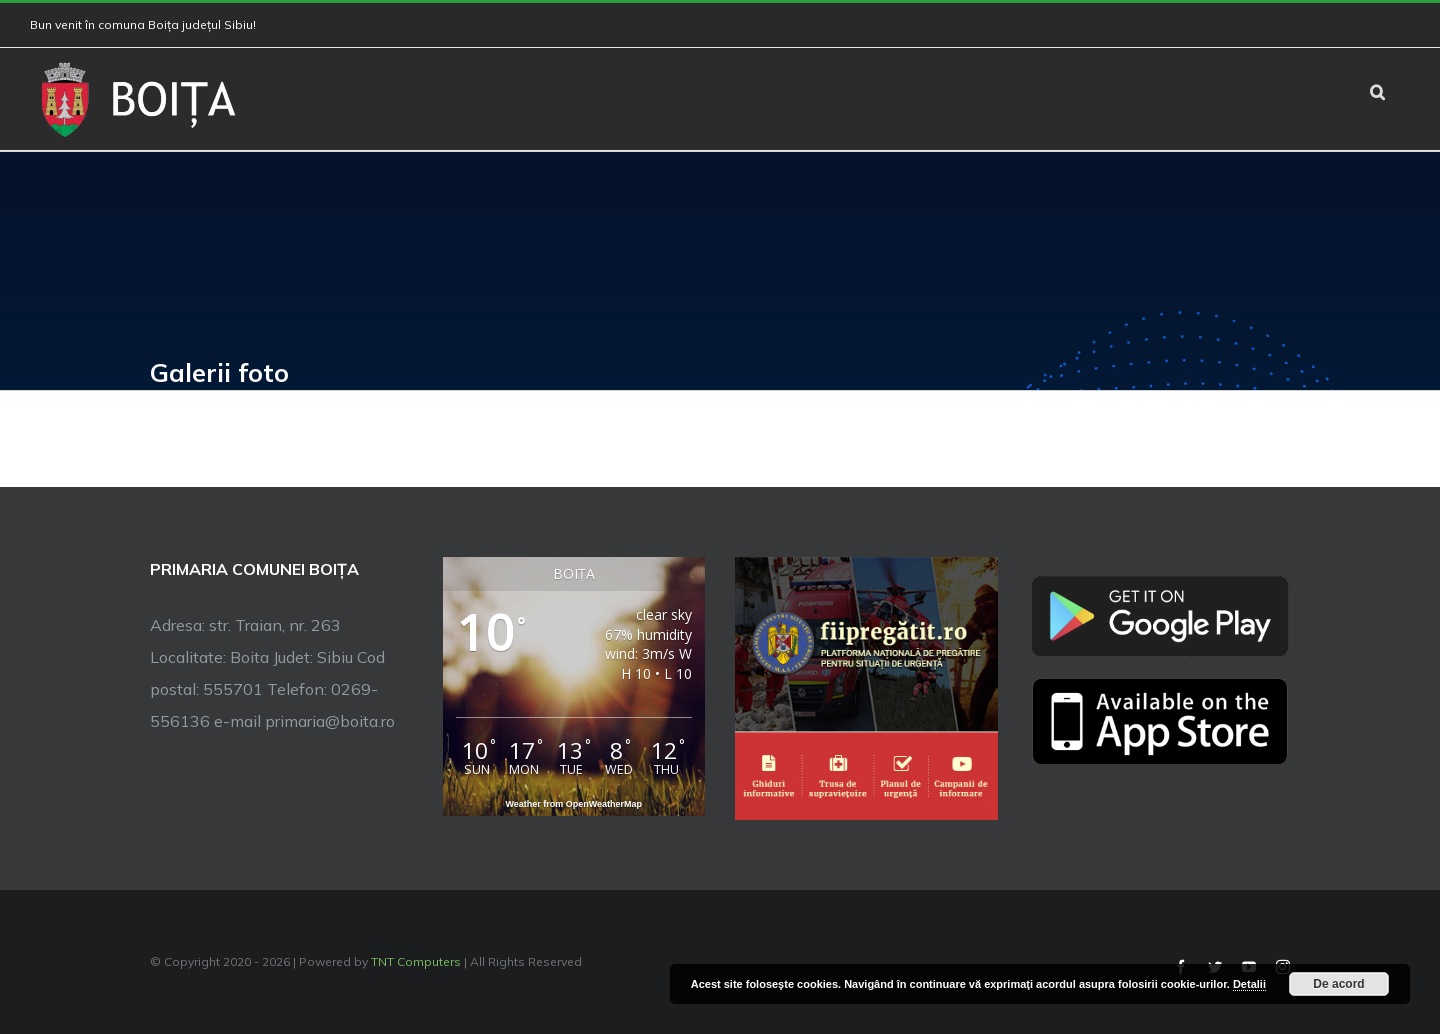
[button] (1377, 90)
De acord (1338, 984)
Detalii (1249, 984)
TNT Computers (416, 961)
